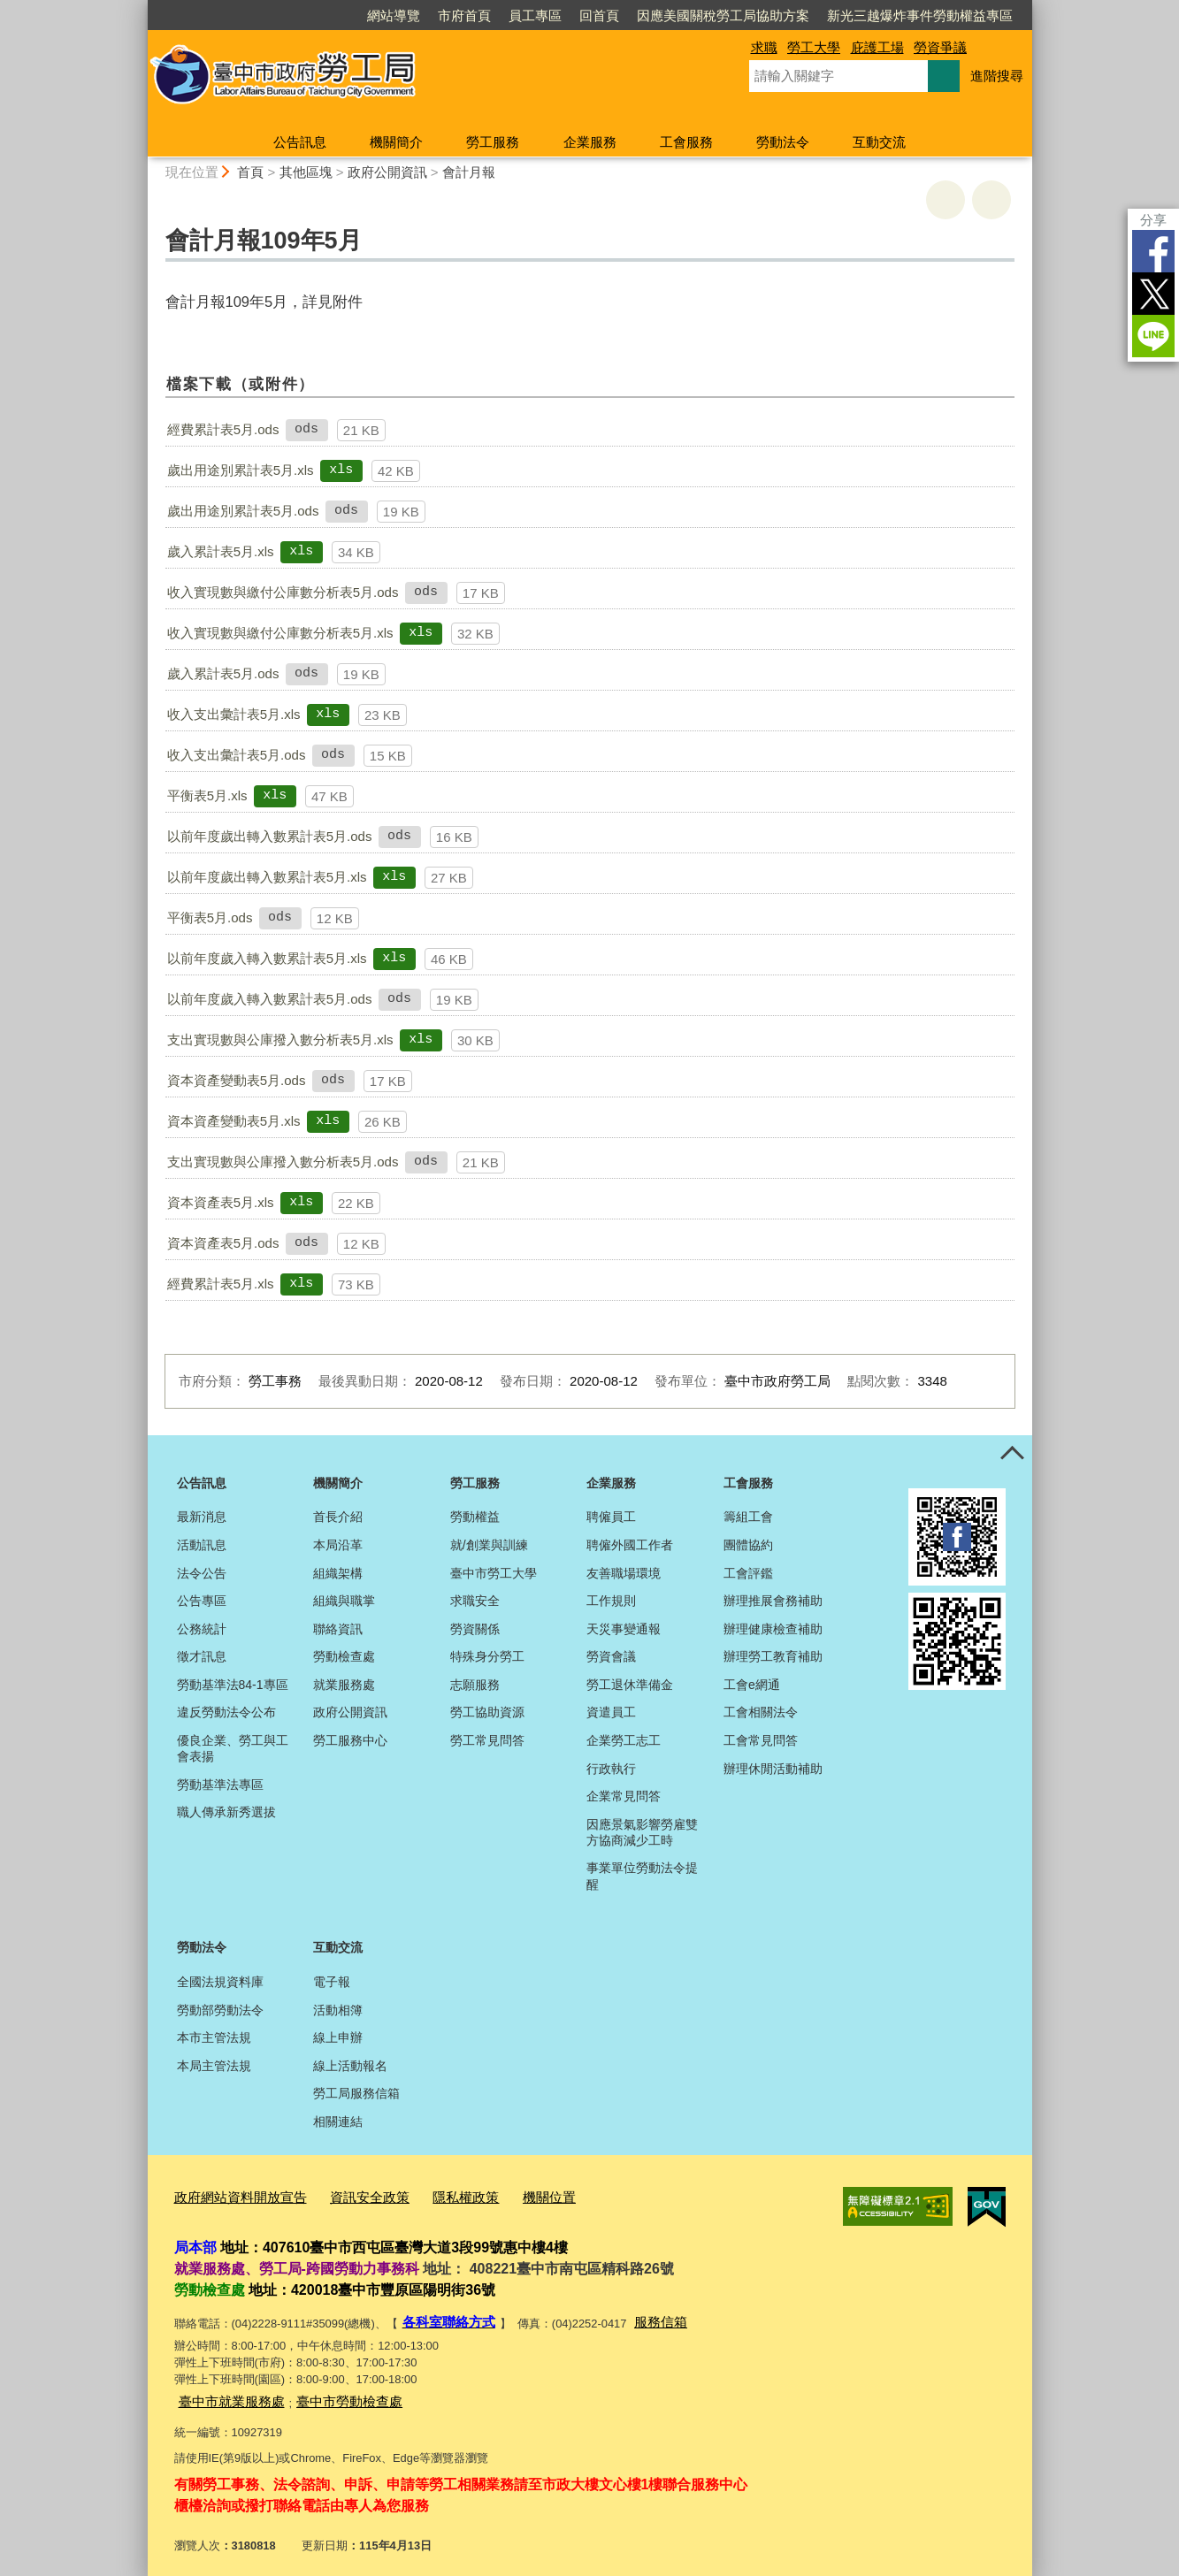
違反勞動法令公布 (226, 1712)
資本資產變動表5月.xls (234, 1120)
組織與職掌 (344, 1601)
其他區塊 (306, 172)
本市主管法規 (214, 2037)
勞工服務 (492, 141)
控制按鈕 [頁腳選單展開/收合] (1012, 1454)
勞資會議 (611, 1656)
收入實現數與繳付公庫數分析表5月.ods (283, 592)
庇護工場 (877, 47)
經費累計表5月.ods (223, 429)
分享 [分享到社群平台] (1153, 219)
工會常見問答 (760, 1740)
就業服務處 (344, 1685)
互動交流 (879, 141)
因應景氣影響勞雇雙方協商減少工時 (642, 1832)
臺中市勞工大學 (493, 1573)
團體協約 (748, 1545)
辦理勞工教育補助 (773, 1656)
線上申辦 (338, 2037)
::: (140, 7)
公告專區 (201, 1601)
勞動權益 (475, 1517)
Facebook (1153, 251)
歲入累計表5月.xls (220, 551)
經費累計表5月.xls (220, 1283)
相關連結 (338, 2121)
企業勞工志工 (623, 1740)
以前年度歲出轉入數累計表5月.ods (269, 836)
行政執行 (611, 1769)
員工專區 (535, 15)
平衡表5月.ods (210, 917)
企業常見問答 (623, 1796)
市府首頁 (464, 15)
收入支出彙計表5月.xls (234, 714)
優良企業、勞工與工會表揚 (232, 1748)
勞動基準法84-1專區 (232, 1685)
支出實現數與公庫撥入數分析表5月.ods (283, 1161)
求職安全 (475, 1601)
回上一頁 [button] (991, 199)
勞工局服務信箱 (356, 2093)
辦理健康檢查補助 (773, 1629)
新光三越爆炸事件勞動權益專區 (920, 15)
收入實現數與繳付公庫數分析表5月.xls (280, 632)
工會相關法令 (760, 1712)
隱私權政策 (433, 2194)
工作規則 (611, 1601)
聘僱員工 (611, 1517)
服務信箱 (645, 2315)
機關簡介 (396, 141)
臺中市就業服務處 (225, 2391)
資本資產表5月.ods (223, 1242)
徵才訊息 (201, 1656)
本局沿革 (338, 1545)
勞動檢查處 (344, 1656)
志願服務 (475, 1685)
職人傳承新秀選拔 (226, 1812)
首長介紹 (338, 1517)
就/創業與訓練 (489, 1545)
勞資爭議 (940, 47)
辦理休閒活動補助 (773, 1769)
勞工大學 (813, 47)
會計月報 (468, 172)
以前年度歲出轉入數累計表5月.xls (267, 876)
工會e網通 (751, 1685)
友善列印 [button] (945, 199)
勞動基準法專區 (220, 1784)
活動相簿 (338, 2010)
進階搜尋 (996, 75)
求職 (764, 47)
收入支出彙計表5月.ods (236, 754)
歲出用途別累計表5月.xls (240, 470)
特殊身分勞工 (487, 1656)
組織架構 (338, 1573)
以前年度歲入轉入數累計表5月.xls (267, 958)
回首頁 (599, 15)
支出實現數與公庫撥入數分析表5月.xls (280, 1039)
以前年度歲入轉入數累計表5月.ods (269, 998)
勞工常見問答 (487, 1740)
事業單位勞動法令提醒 (642, 1876)
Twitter (1153, 293)
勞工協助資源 (487, 1712)
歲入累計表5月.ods (223, 673)
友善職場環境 (623, 1573)
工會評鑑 (748, 1573)
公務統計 (201, 1629)
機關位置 (509, 2194)
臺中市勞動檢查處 (328, 2391)
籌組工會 (748, 1517)
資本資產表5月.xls (220, 1202)
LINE (1153, 336)
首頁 (250, 172)
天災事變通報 (623, 1629)
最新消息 (201, 1517)
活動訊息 (201, 1545)
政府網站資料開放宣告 (231, 2194)
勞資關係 (475, 1629)
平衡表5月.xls (207, 795)
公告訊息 (299, 141)
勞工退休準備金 (629, 1685)
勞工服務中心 (350, 1740)
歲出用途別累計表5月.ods (243, 510)
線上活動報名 (350, 2066)
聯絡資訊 (338, 1629)
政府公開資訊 (387, 172)
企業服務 (589, 141)
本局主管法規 (214, 2066)
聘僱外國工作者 (629, 1545)
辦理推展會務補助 (773, 1601)
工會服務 (686, 141)
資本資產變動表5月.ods (236, 1080)
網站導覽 (393, 15)
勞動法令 (782, 141)
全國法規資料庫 (220, 1982)
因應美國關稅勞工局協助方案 (723, 15)
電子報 (331, 1982)
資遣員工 (611, 1712)
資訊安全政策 (346, 2194)
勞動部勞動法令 (220, 2010)
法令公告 (201, 1573)
